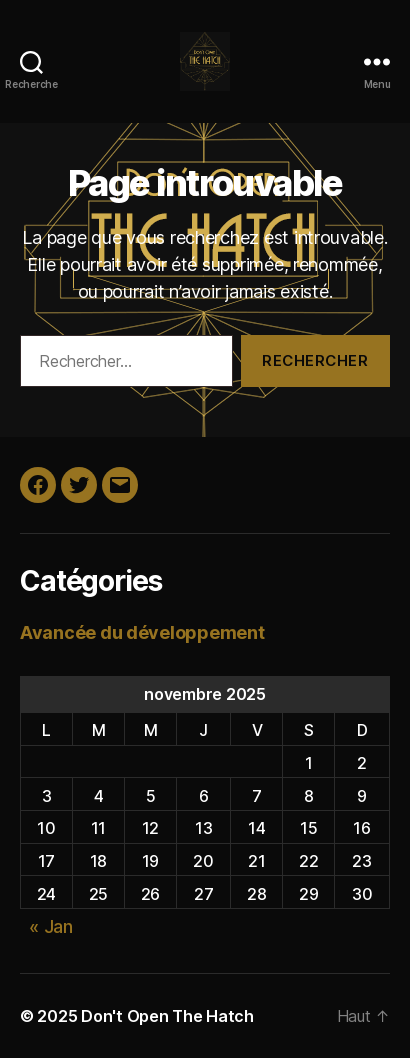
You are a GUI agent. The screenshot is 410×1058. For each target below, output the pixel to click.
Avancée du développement (142, 632)
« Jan (51, 926)
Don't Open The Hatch (167, 1016)
